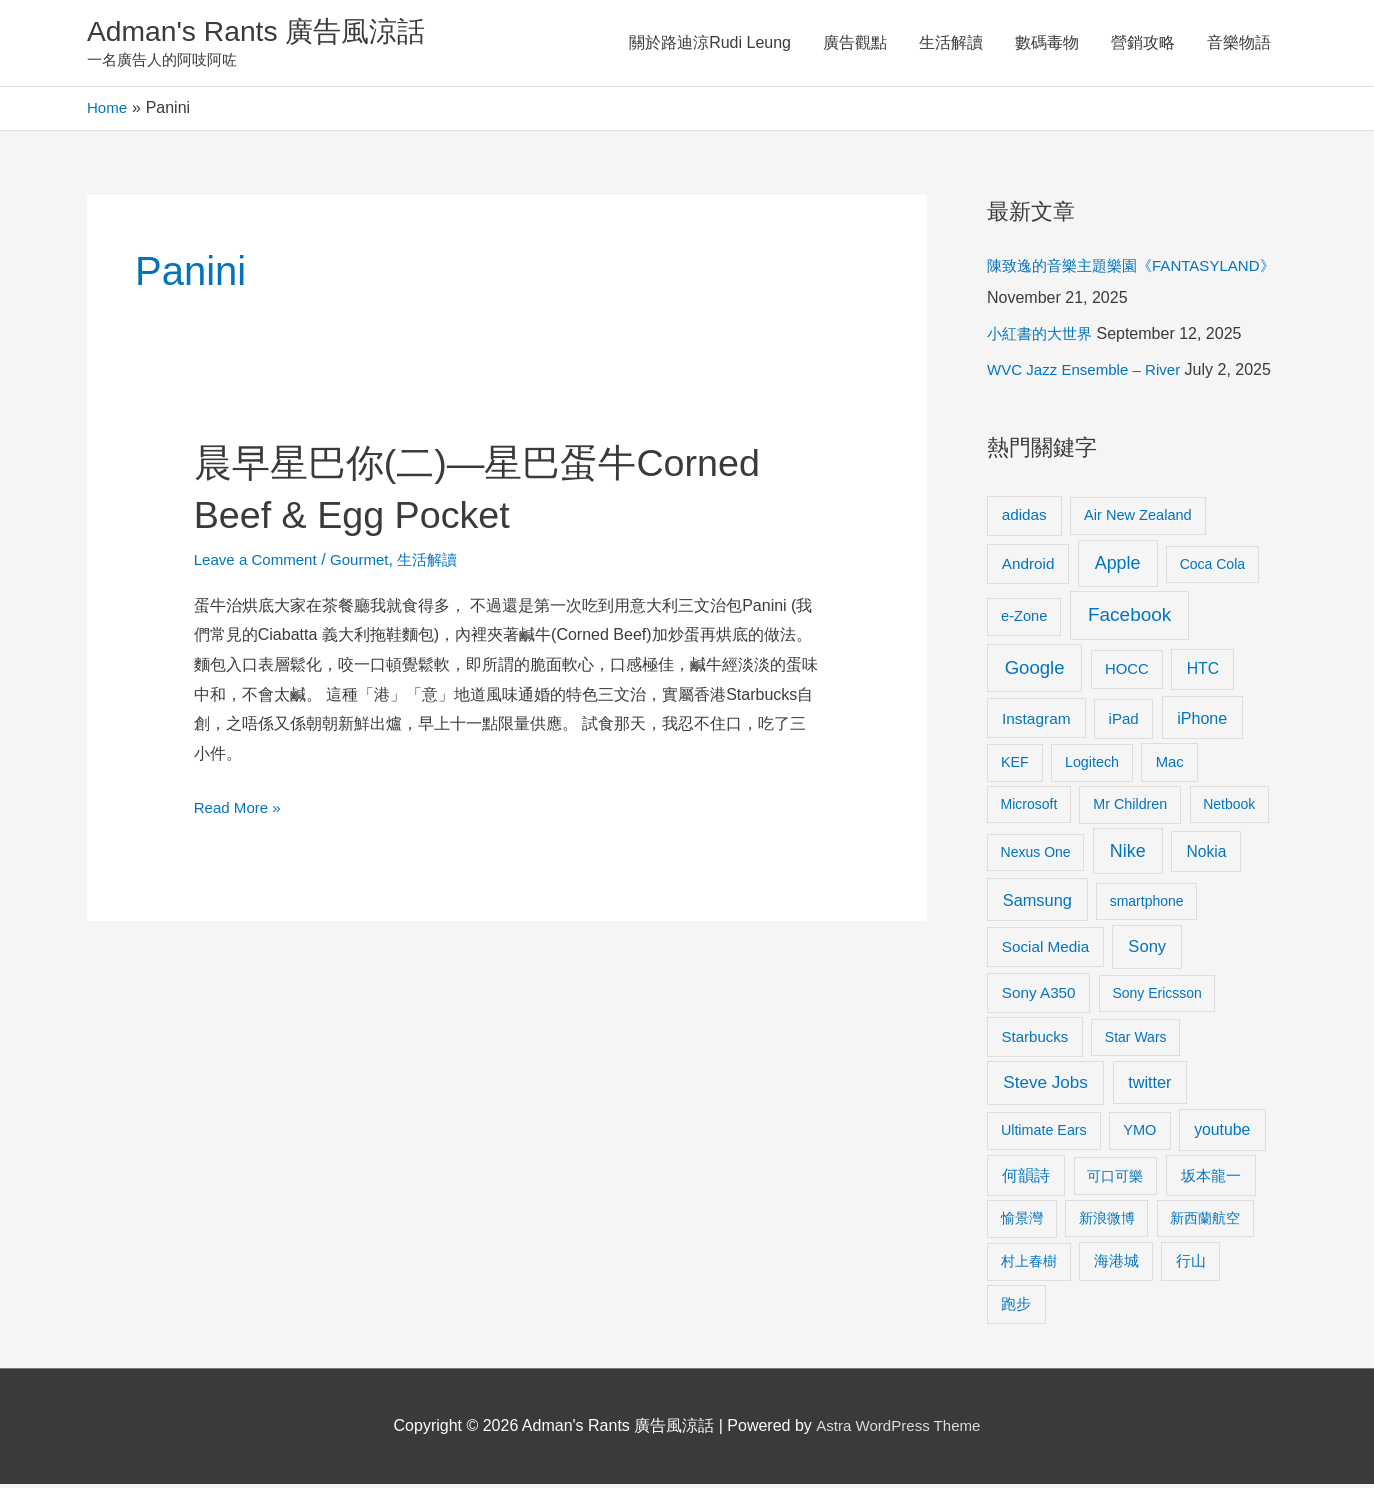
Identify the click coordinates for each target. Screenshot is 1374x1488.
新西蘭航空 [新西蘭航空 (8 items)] (1205, 1222)
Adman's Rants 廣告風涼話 (267, 33)
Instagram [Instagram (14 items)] (1036, 722)
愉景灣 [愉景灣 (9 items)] (1022, 1222)
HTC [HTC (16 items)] (1203, 672)
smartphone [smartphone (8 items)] (1147, 905)
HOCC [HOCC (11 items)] (1127, 673)
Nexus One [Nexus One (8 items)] (1036, 856)
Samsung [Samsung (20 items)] (1037, 904)
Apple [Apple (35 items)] (1118, 567)
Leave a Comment (259, 563)
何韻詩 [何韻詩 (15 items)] (1026, 1179)
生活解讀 (951, 44)
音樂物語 (1239, 44)
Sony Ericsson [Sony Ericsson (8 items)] (1156, 997)
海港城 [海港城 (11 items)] (1116, 1265)
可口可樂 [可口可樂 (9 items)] (1115, 1180)
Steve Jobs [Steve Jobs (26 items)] (1045, 1086)
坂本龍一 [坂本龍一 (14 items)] (1211, 1179)
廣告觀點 (855, 44)
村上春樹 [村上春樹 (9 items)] (1029, 1265)
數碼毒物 (1047, 44)
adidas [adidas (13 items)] (1024, 518)
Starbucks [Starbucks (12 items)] (1035, 1040)
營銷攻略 (1143, 44)
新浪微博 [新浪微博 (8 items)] (1107, 1222)
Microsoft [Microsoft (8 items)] (1029, 808)
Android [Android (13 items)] (1028, 567)
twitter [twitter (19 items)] (1149, 1086)
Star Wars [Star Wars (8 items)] (1136, 1041)
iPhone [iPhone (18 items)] (1202, 722)
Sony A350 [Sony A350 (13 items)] (1039, 996)
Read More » (240, 812)
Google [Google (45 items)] (1035, 671)
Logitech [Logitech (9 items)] (1092, 766)
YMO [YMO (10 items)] (1139, 1134)
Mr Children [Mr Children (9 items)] (1130, 808)
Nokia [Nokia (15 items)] (1206, 855)
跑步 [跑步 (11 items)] (1016, 1308)
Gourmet (369, 563)
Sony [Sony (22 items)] (1147, 950)
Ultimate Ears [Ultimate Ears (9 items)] (1044, 1134)
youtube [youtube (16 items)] (1222, 1133)
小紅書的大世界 (1043, 337)
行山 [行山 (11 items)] (1191, 1265)
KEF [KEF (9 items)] (1015, 766)
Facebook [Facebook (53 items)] (1129, 618)
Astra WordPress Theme (898, 1429)
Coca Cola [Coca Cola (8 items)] (1212, 568)
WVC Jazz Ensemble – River (1089, 373)
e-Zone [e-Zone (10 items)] (1024, 620)
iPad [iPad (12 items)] (1124, 722)
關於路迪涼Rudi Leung (710, 44)
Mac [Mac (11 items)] (1170, 766)
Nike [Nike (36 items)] (1128, 855)
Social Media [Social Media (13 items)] (1045, 950)
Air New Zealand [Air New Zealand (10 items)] (1138, 519)
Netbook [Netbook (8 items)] (1229, 808)
